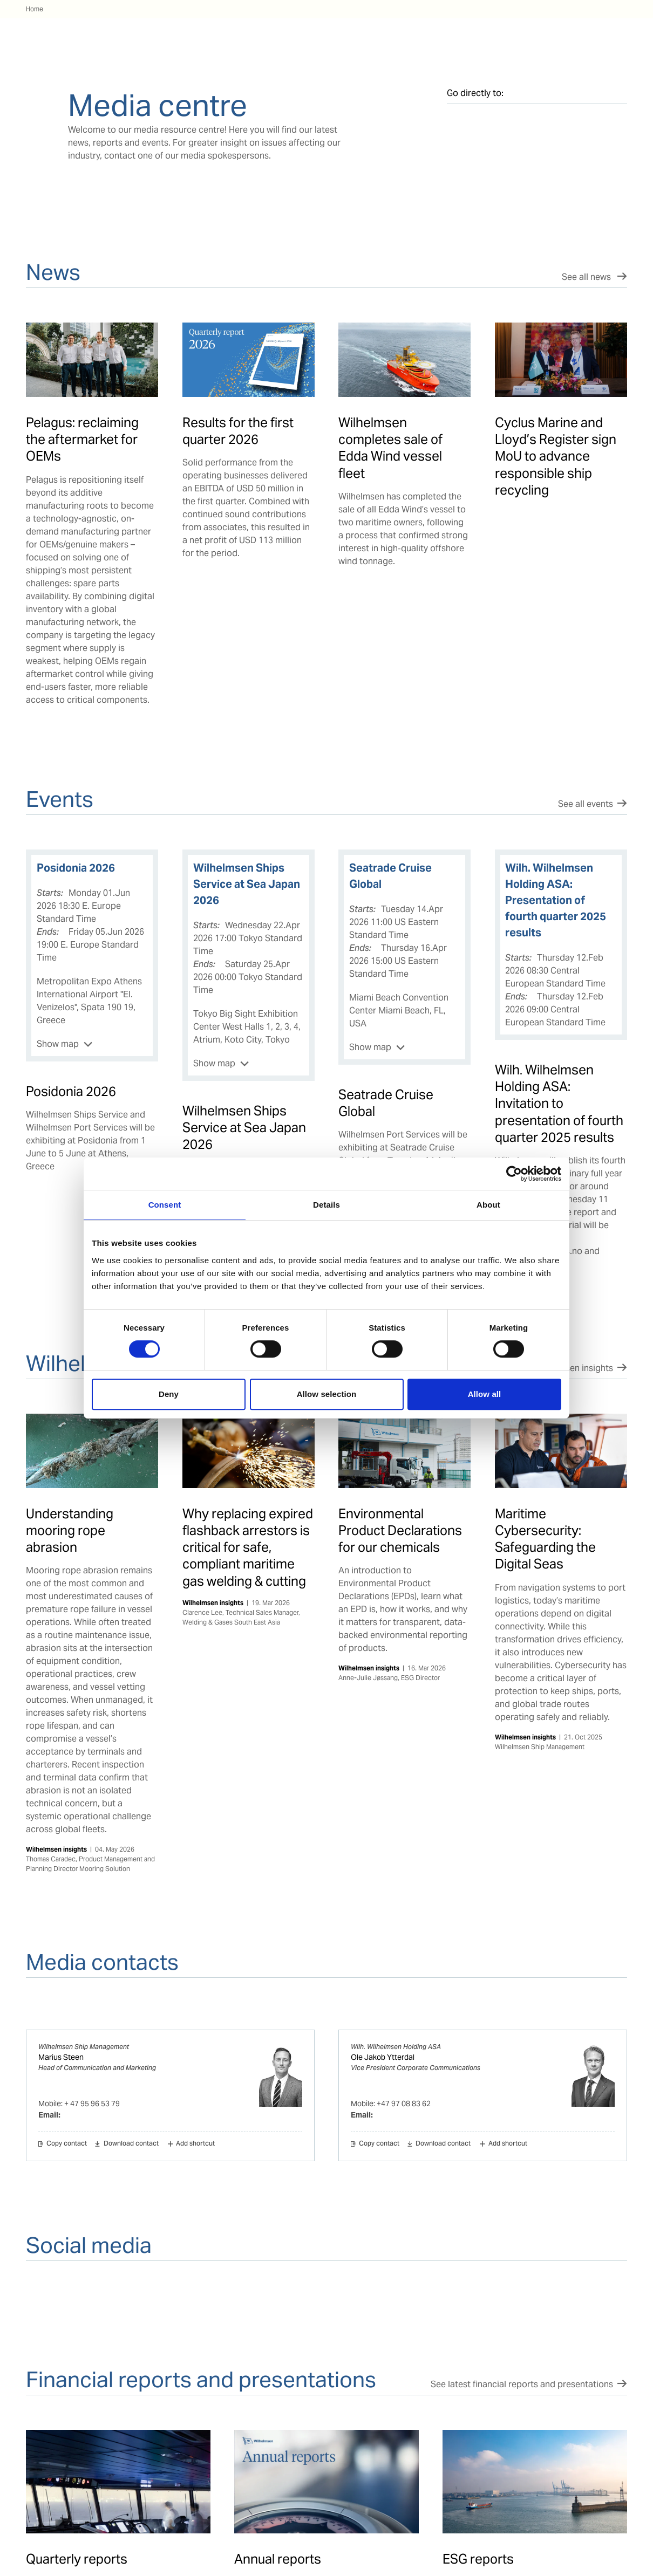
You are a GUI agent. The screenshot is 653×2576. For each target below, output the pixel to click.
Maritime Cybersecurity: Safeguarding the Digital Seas (545, 1539)
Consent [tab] (164, 1204)
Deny (169, 1394)
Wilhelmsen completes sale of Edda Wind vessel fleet (390, 448)
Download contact (131, 2144)
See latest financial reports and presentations (522, 2384)
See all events (585, 804)
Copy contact (66, 2144)
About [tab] (488, 1204)
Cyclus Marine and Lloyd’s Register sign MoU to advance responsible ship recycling (555, 456)
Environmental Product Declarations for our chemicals (400, 1530)
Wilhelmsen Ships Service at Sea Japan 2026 (244, 1127)
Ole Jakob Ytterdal (382, 2057)
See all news (587, 277)
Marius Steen (61, 2057)
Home (34, 9)
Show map (58, 1044)
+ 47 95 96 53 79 (92, 2103)
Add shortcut (195, 2144)
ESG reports (478, 2559)
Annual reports (277, 2559)
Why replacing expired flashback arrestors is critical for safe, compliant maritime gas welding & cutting (247, 1547)
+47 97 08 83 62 (404, 2103)
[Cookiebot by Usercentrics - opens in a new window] (514, 1174)
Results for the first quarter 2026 (238, 431)
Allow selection (327, 1394)
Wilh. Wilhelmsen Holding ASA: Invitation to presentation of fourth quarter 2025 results (559, 1103)
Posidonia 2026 (71, 1091)
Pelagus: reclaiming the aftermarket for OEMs (82, 439)
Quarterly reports (76, 2559)
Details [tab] (326, 1204)
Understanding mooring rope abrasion (69, 1530)
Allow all (484, 1394)
